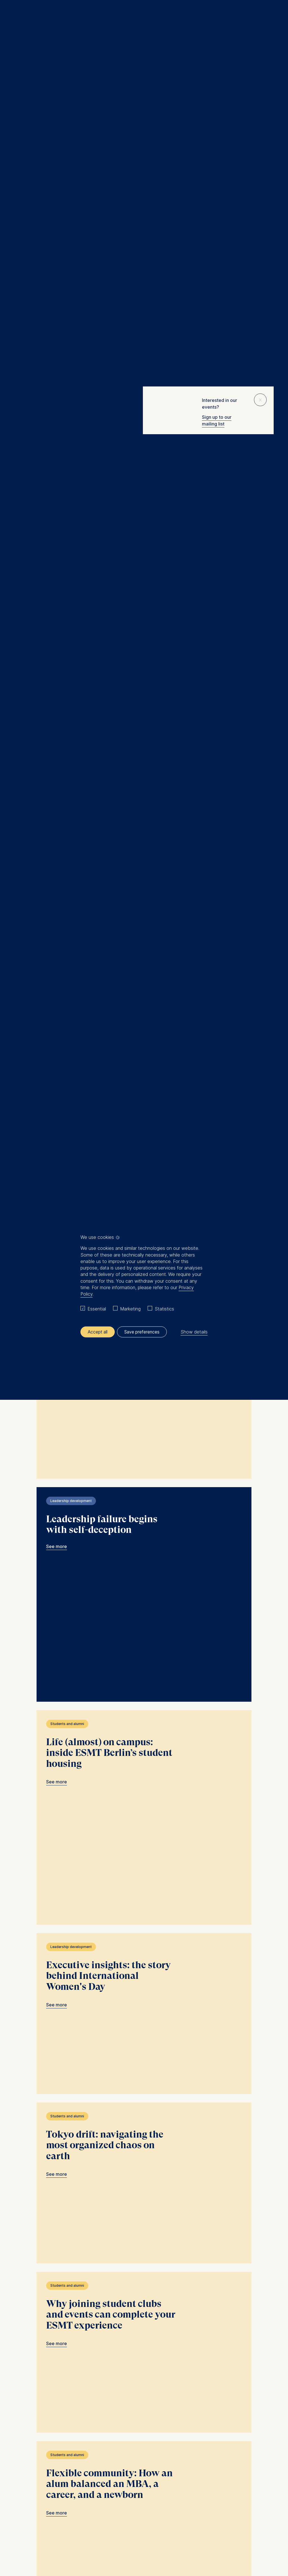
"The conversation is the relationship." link (144, 2235)
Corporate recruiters (48, 2471)
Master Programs (44, 2458)
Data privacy (143, 2524)
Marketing (130, 1309)
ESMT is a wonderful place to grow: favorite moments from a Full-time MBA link (144, 452)
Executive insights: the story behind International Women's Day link (144, 1557)
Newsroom (38, 2478)
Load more (141, 2334)
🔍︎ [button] (275, 15)
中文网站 (36, 2485)
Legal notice (89, 2524)
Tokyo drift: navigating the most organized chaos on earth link (144, 1727)
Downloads (200, 2524)
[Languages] (39, 2404)
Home (16, 70)
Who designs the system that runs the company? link (144, 940)
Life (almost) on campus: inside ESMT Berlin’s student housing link (144, 1388)
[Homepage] (144, 16)
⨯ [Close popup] (260, 399)
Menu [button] (12, 17)
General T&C (115, 2524)
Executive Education (48, 2444)
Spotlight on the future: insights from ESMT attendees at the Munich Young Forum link (144, 1090)
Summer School (43, 2464)
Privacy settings (172, 2524)
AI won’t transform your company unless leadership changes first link (144, 791)
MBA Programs (42, 2451)
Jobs (33, 2491)
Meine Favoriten (263, 16)
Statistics (164, 1309)
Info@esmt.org (158, 2415)
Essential (96, 1309)
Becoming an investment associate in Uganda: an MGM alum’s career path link (144, 621)
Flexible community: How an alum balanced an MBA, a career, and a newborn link (144, 2065)
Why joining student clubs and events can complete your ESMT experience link (144, 1896)
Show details (194, 1332)
